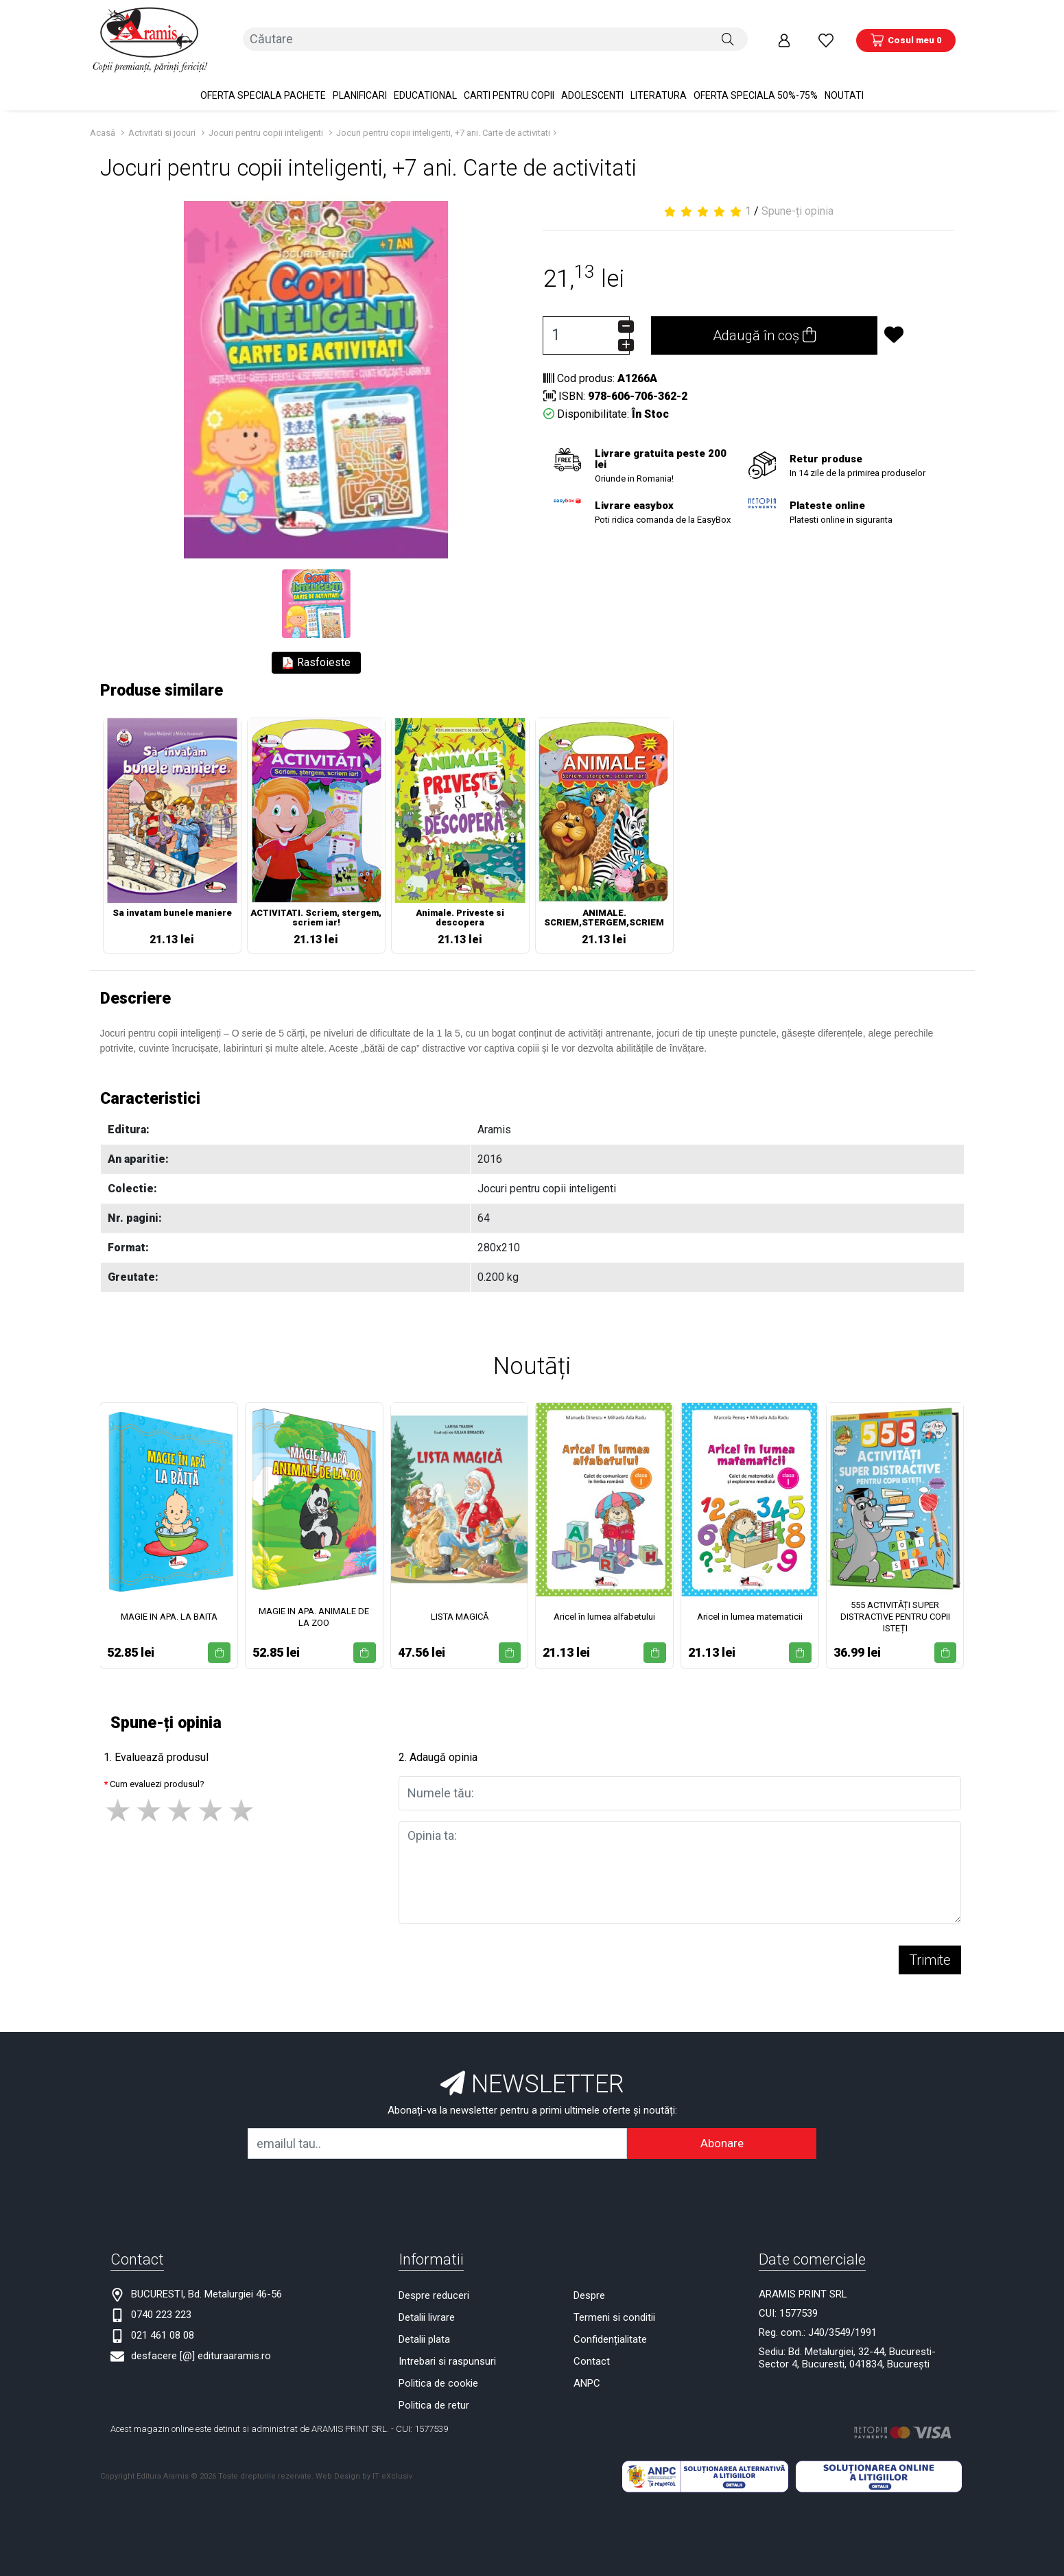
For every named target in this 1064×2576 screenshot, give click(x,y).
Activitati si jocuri (162, 120)
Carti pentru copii (509, 82)
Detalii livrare (427, 2303)
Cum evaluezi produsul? (157, 1770)
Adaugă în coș (764, 322)
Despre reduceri (434, 2282)
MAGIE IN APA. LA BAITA (169, 1603)
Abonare (722, 2129)
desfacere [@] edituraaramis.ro (201, 2342)
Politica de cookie (438, 2369)
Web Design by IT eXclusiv (364, 2463)
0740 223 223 (161, 2301)
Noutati (844, 82)
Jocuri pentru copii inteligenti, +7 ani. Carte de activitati (443, 120)
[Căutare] (728, 33)
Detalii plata (424, 2325)
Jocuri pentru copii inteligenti (266, 120)
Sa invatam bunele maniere (172, 900)
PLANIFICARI (360, 82)
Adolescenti (592, 82)
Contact (592, 2347)
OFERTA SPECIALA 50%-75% (756, 82)
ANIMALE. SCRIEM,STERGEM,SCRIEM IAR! (604, 905)
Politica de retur (434, 2391)
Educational (425, 82)
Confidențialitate (610, 2325)
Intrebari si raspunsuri (447, 2347)
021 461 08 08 (162, 2321)
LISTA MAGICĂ (459, 1603)
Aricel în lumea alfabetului (604, 1603)
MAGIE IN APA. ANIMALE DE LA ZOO (314, 1603)
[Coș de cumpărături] (906, 33)
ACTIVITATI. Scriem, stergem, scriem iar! (315, 904)
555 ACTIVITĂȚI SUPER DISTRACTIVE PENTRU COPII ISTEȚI (895, 1603)
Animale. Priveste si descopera (460, 904)
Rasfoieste (316, 650)
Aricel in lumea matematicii (750, 1603)
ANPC (587, 2369)
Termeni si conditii (614, 2303)
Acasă (102, 120)
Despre (589, 2282)
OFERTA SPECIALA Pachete (263, 82)
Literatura (658, 82)
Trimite (930, 1946)
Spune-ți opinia (797, 197)
